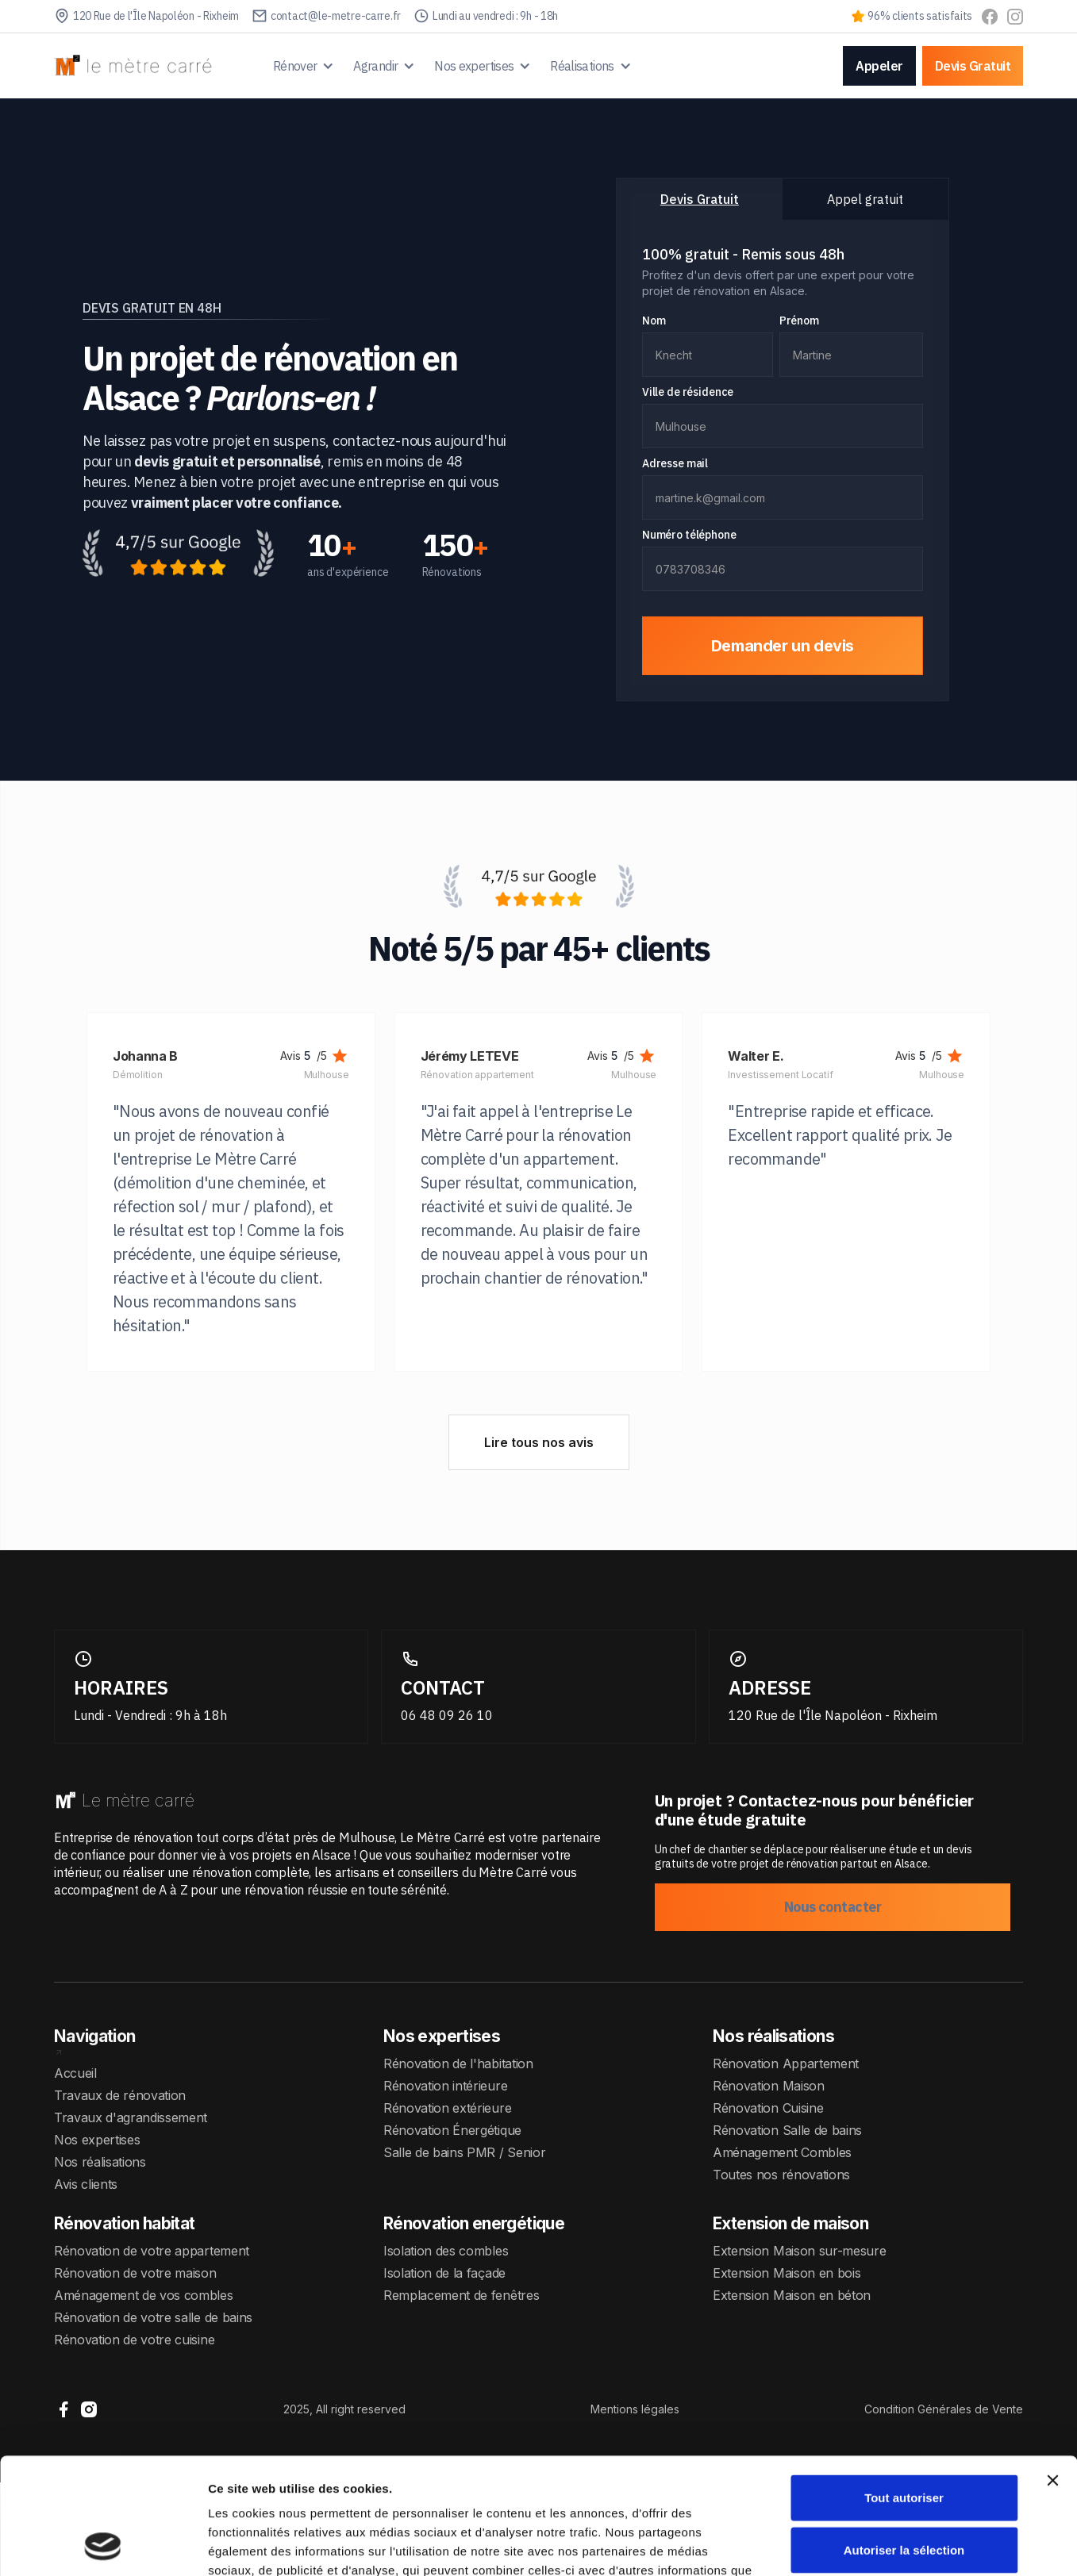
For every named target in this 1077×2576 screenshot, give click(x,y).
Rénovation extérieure (447, 2108)
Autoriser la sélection (904, 2440)
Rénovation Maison (769, 2086)
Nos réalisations (100, 2162)
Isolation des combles (445, 2251)
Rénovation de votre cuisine (134, 2340)
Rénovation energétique (473, 2223)
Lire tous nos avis (539, 1442)
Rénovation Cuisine (768, 2108)
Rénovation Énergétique (452, 2130)
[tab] (700, 199)
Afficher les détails (874, 2544)
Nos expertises (97, 2140)
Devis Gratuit (973, 66)
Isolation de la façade (444, 2273)
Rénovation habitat (124, 2223)
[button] (303, 66)
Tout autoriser (904, 2388)
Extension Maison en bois (786, 2273)
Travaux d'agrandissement (130, 2117)
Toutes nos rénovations (781, 2174)
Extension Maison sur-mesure (799, 2251)
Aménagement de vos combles (143, 2295)
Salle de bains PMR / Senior (464, 2152)
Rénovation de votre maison (135, 2273)
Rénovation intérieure (445, 2086)
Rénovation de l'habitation (458, 2063)
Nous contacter (832, 1907)
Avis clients (85, 2184)
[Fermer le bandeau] (1052, 2371)
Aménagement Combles (782, 2152)
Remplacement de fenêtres (461, 2295)
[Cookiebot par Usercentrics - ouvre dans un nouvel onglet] (102, 2545)
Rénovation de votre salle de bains (153, 2317)
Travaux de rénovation (120, 2095)
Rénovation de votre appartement (151, 2251)
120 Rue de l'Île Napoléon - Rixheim (833, 1715)
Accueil (75, 2073)
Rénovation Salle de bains (787, 2130)
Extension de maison (790, 2223)
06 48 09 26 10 (447, 1715)
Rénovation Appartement (786, 2063)
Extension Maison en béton (792, 2295)
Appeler (879, 66)
